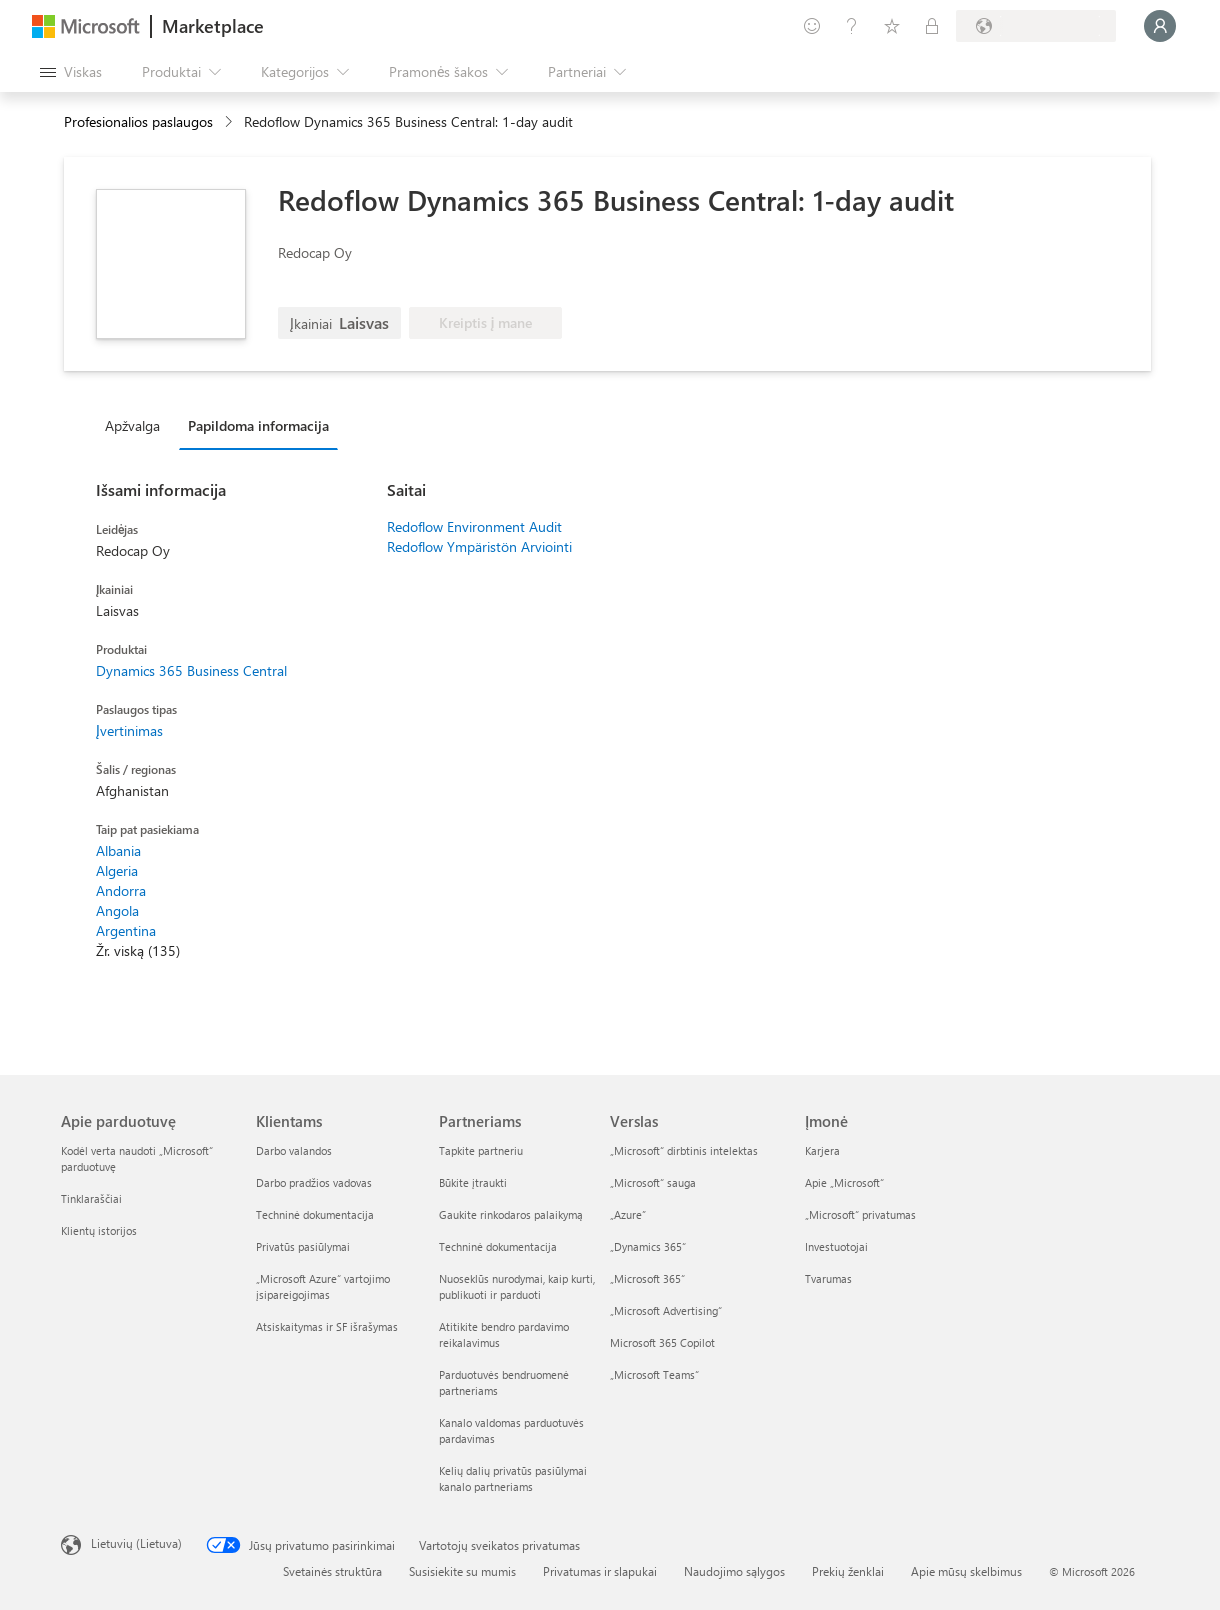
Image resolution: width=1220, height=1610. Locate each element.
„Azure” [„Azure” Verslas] (628, 1214)
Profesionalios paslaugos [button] (138, 121)
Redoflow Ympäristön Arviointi (479, 546)
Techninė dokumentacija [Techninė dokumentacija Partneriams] (498, 1246)
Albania (118, 850)
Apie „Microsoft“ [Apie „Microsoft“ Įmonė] (844, 1182)
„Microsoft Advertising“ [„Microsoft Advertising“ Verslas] (666, 1310)
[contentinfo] (230, 122)
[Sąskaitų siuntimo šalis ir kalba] (1036, 26)
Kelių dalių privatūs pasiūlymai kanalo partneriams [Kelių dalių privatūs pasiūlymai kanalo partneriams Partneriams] (513, 1478)
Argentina (126, 930)
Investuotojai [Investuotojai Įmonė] (836, 1246)
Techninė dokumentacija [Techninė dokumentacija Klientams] (315, 1214)
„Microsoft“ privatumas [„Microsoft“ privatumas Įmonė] (860, 1214)
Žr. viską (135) (138, 950)
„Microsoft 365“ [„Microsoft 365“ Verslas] (647, 1278)
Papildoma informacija (258, 425)
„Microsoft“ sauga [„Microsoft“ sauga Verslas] (653, 1182)
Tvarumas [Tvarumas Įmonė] (828, 1278)
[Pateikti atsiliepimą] (812, 26)
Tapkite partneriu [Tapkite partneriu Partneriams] (481, 1150)
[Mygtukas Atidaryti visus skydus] (71, 72)
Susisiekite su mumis (462, 1571)
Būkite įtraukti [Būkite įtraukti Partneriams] (473, 1182)
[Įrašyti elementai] (892, 26)
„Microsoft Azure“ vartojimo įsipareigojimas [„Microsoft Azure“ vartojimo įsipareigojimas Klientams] (323, 1286)
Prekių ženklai (848, 1571)
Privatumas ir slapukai (600, 1571)
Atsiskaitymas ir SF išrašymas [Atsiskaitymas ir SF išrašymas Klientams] (327, 1326)
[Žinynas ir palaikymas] (852, 26)
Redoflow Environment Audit (474, 526)
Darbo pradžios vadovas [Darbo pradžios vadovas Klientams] (314, 1182)
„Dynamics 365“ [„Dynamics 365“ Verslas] (648, 1246)
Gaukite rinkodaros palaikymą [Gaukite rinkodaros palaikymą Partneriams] (511, 1214)
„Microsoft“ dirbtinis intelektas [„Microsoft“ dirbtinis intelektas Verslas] (684, 1150)
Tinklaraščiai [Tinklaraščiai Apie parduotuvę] (91, 1198)
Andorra (121, 890)
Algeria (117, 870)
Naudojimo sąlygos (734, 1571)
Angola (117, 910)
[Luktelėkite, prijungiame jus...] (1160, 26)
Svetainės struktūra (332, 1571)
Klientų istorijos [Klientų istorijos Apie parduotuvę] (99, 1230)
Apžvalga (132, 425)
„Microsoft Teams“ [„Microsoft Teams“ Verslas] (654, 1374)
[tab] (137, 425)
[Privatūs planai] (932, 26)
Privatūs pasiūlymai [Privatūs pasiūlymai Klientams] (303, 1246)
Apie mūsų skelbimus (966, 1571)
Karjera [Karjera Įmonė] (822, 1150)
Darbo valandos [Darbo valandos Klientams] (294, 1150)
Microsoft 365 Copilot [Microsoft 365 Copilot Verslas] (662, 1342)
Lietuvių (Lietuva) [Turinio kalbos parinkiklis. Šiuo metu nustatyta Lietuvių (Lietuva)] (136, 1543)
